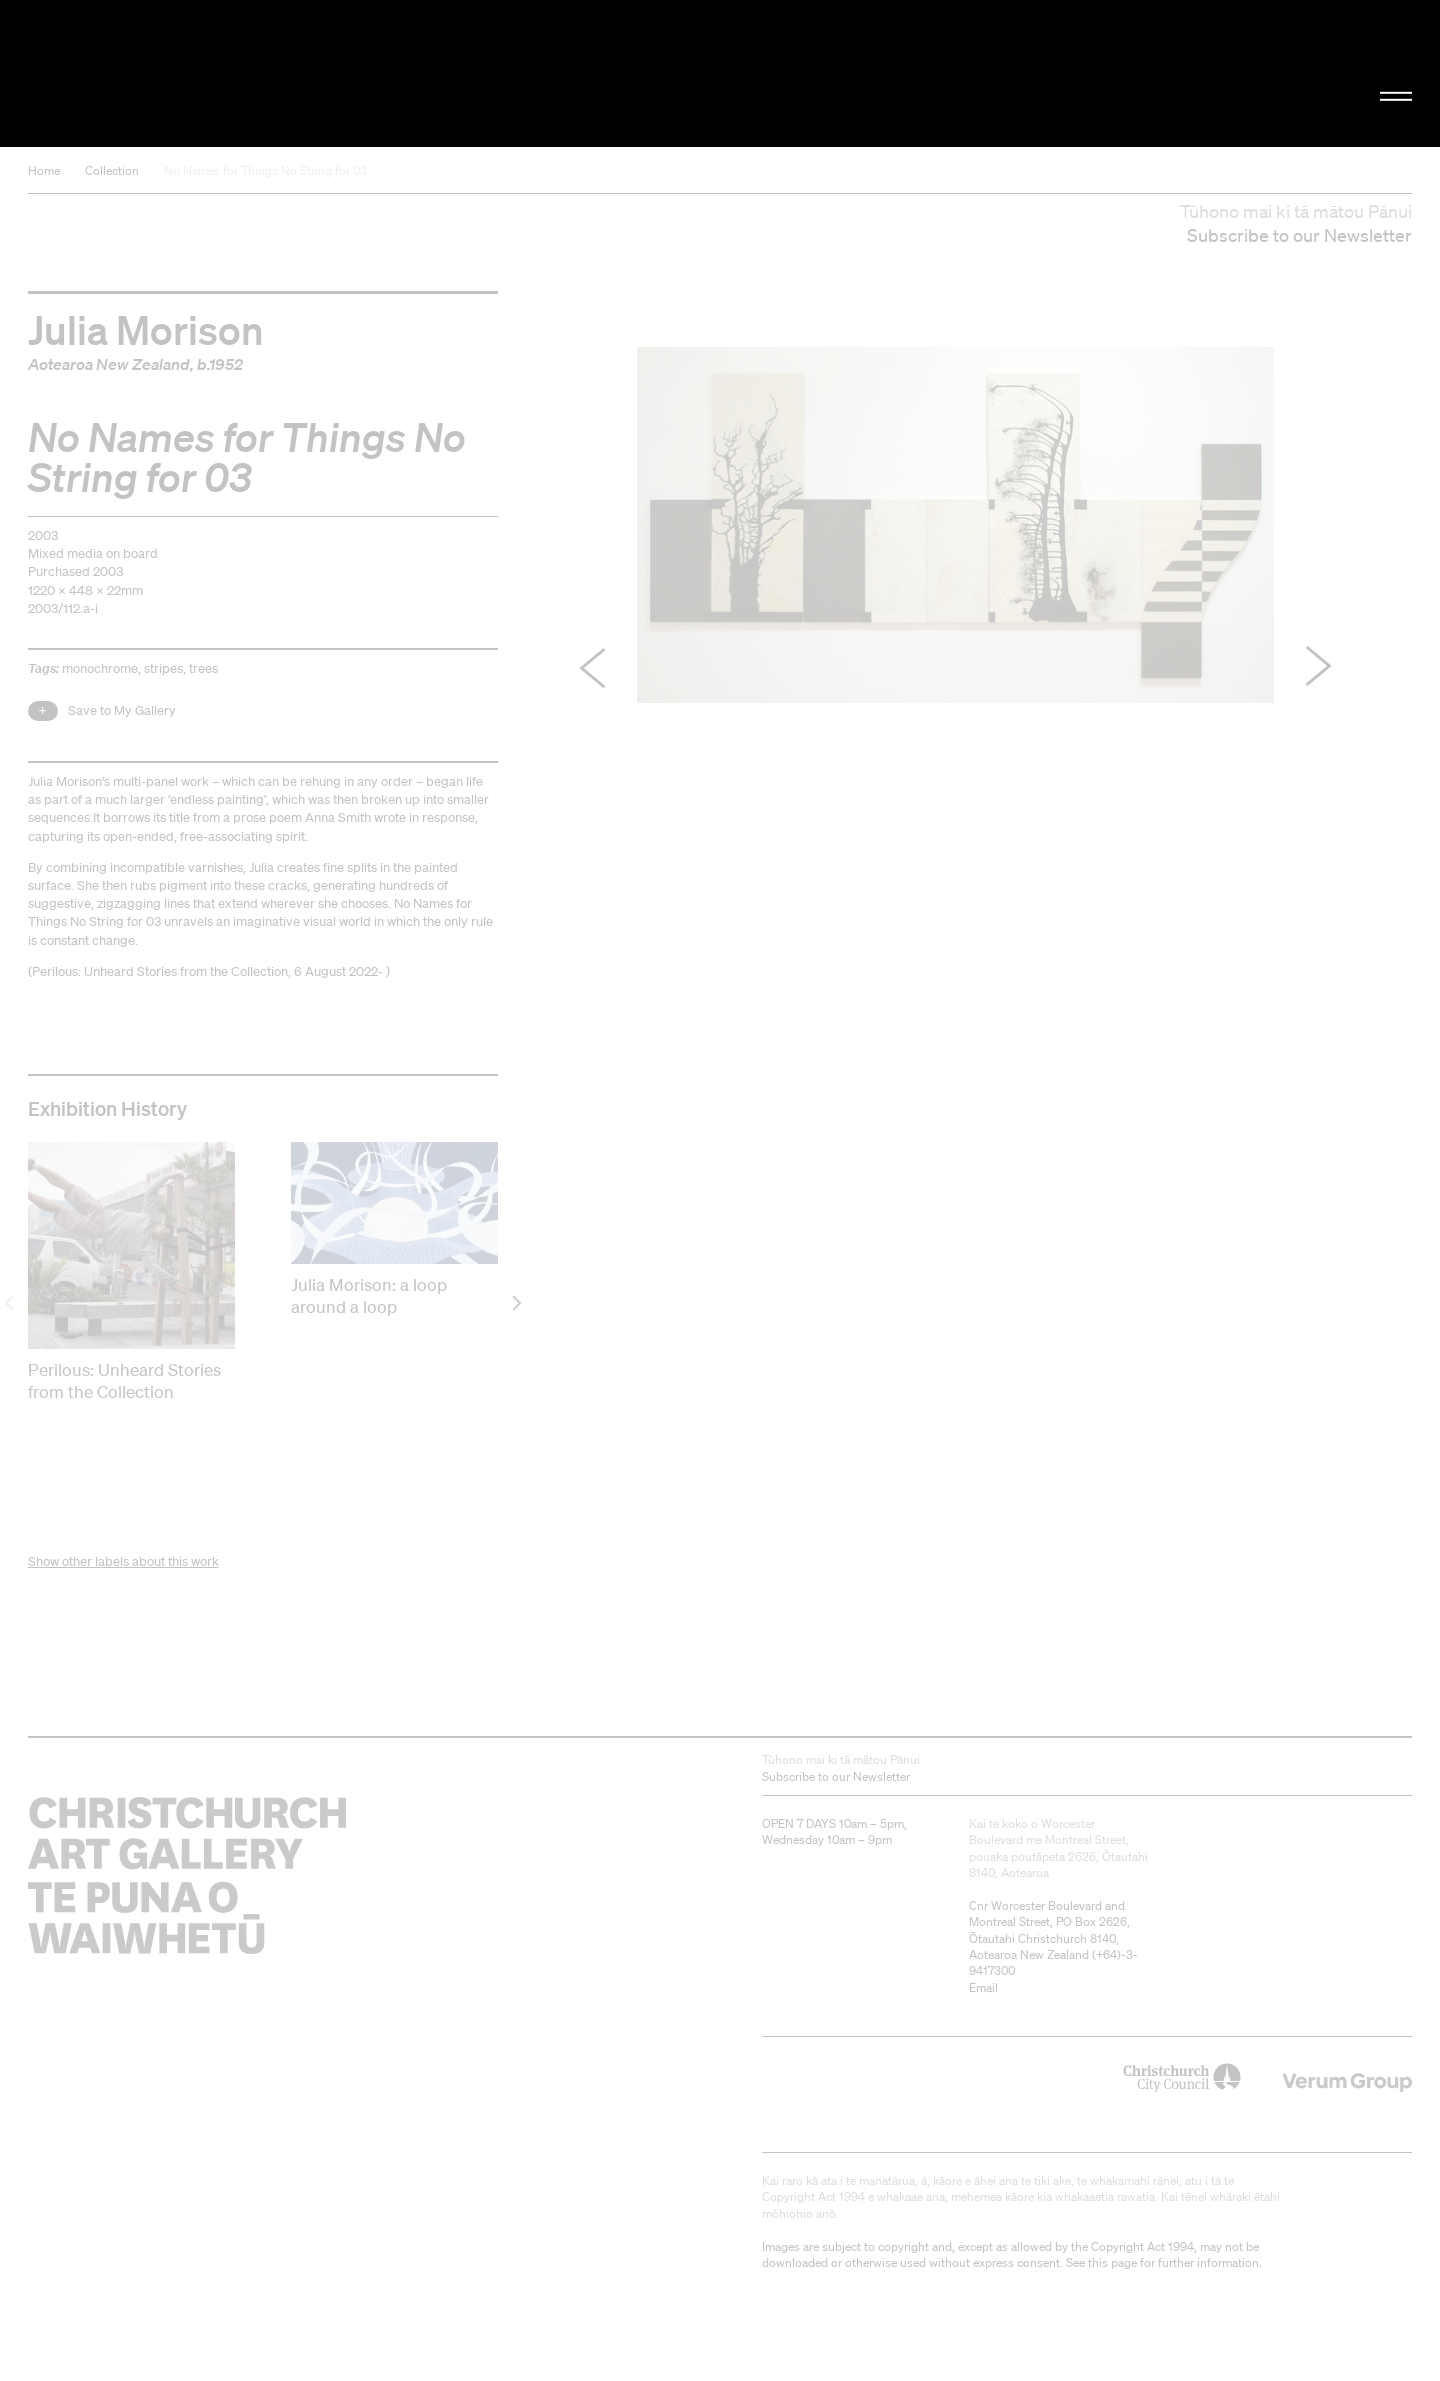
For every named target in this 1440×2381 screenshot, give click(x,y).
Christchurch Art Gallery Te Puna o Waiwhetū (240, 73)
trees (203, 668)
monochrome (100, 668)
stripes (163, 668)
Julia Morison (146, 329)
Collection (112, 170)
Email (983, 1987)
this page (1112, 2262)
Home (44, 170)
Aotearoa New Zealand (109, 364)
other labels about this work (140, 1561)
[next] (515, 1302)
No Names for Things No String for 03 (265, 170)
